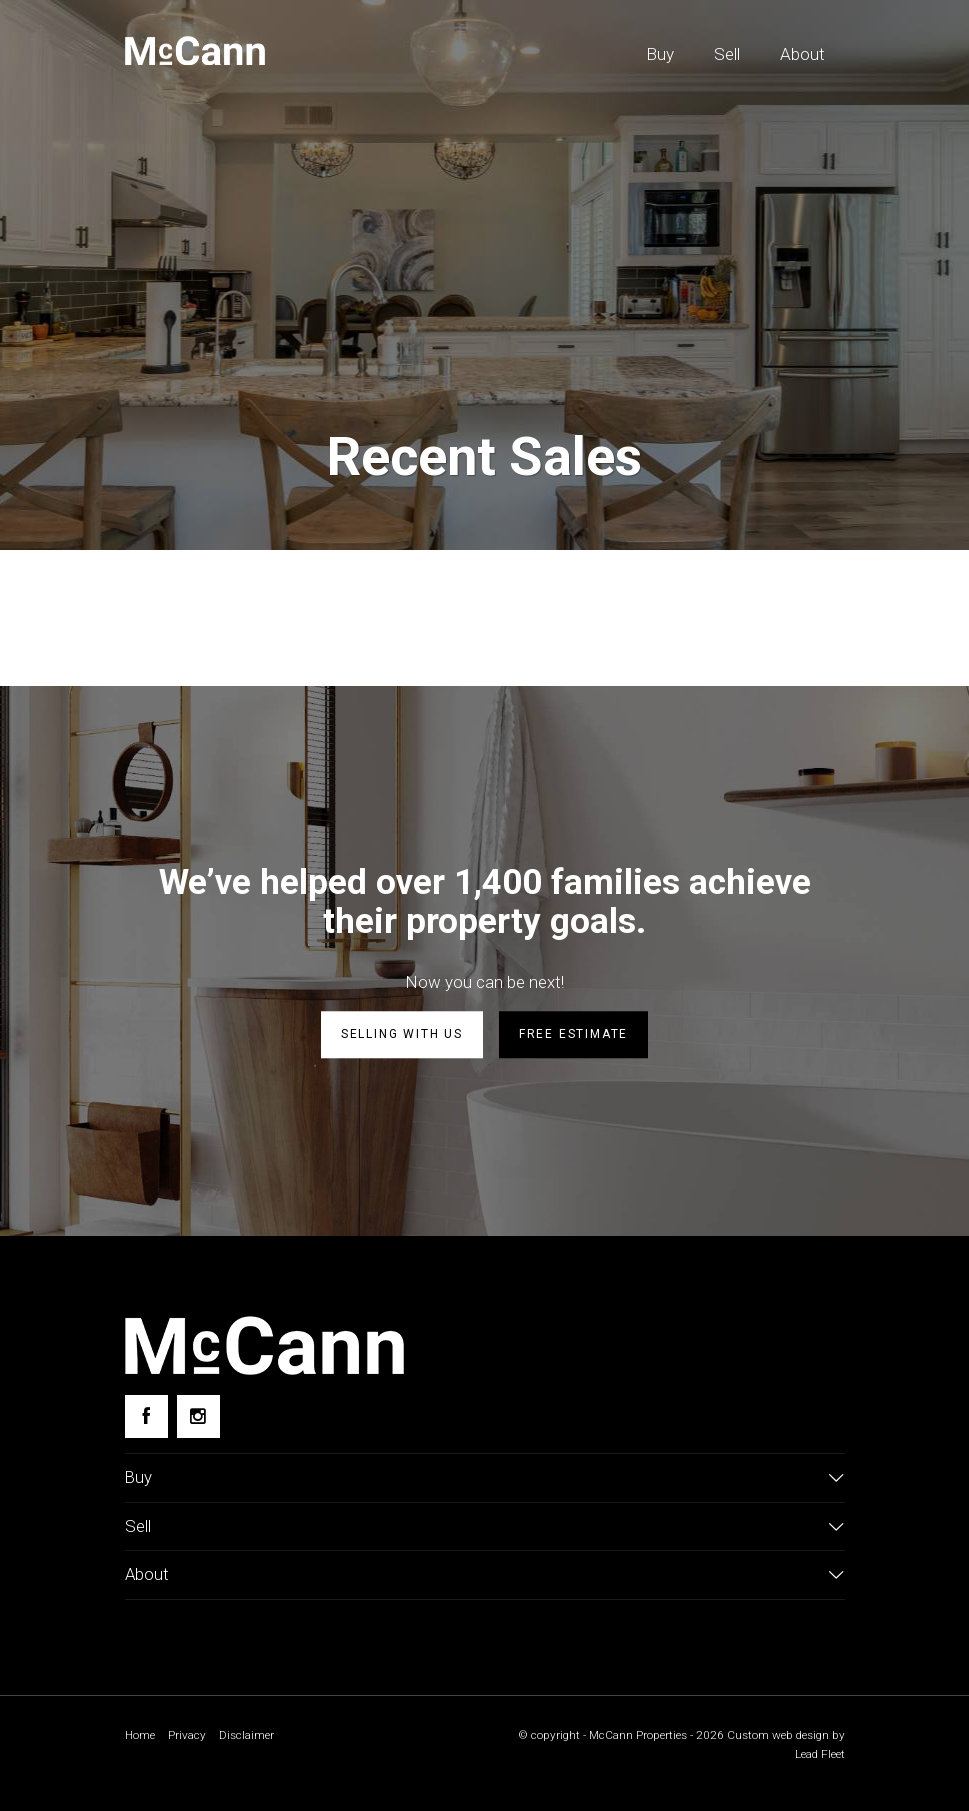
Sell (727, 54)
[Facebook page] (146, 1416)
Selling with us (402, 1034)
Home (140, 1736)
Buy (660, 54)
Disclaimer (248, 1736)
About (802, 54)
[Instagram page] (198, 1416)
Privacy (188, 1736)
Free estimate (573, 1034)
